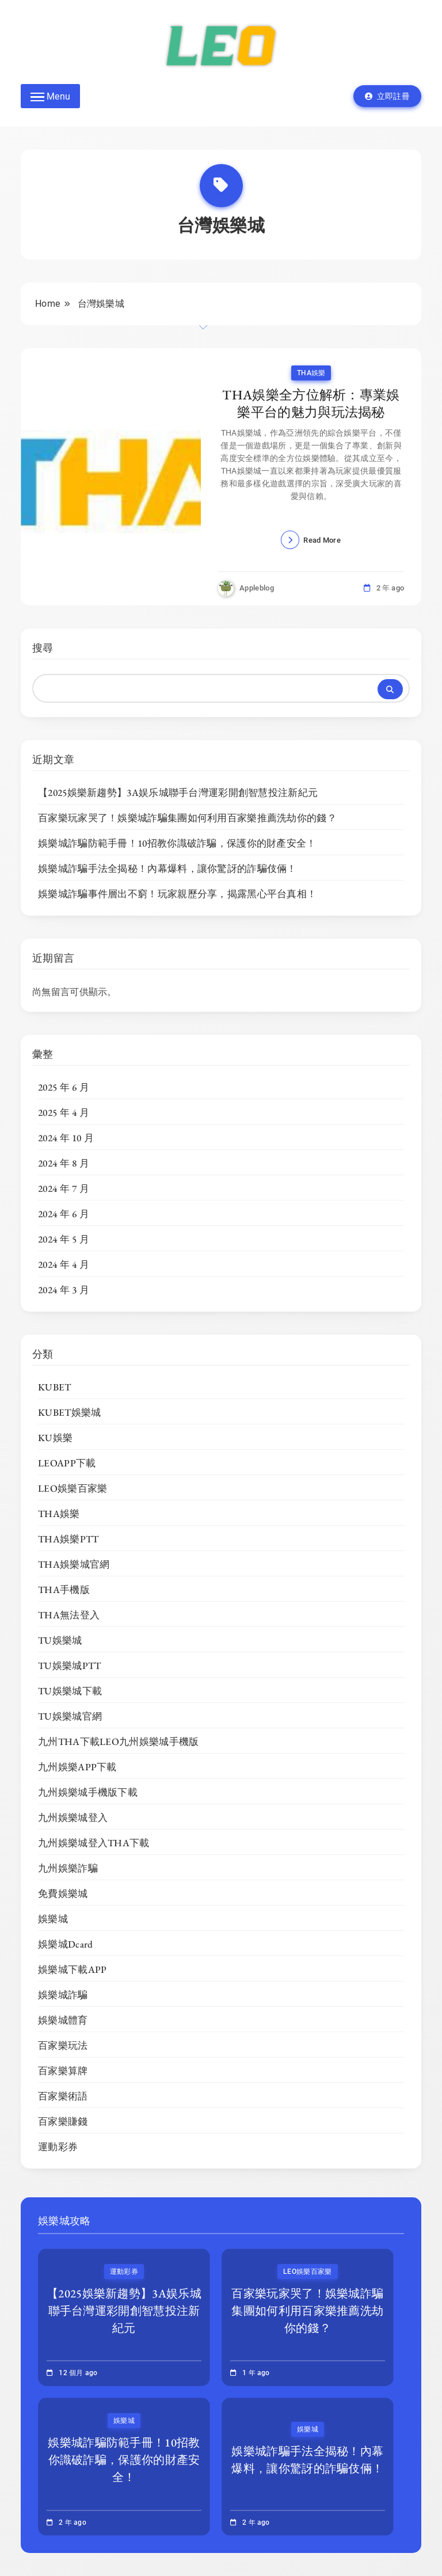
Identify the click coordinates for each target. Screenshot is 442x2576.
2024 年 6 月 (63, 1213)
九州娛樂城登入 (73, 1817)
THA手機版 (64, 1589)
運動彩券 (58, 2146)
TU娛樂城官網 (70, 1716)
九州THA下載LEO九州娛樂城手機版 (118, 1741)
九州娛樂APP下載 (77, 1766)
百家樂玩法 (63, 2045)
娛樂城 (53, 1918)
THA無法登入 (69, 1615)
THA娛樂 (311, 373)
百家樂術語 (63, 2096)
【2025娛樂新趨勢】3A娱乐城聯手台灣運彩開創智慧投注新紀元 (178, 792)
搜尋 (43, 648)
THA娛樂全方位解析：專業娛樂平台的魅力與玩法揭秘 (310, 403)
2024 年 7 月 (63, 1188)
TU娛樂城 (60, 1640)
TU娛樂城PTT (69, 1665)
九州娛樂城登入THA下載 (94, 1842)
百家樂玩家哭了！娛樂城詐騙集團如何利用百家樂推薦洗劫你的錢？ (187, 817)
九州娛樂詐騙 (68, 1868)
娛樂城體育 (63, 2020)
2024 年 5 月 (63, 1239)
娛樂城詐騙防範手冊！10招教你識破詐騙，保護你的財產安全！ (177, 843)
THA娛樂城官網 (73, 1564)
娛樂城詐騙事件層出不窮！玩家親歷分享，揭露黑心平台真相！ (177, 893)
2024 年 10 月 (66, 1137)
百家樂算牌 (63, 2070)
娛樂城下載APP (72, 1969)
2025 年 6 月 (63, 1087)
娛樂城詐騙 (63, 1994)
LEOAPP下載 (67, 1463)
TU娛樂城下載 (70, 1691)
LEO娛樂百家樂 (72, 1488)
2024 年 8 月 (63, 1163)
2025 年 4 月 (63, 1112)
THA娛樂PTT (68, 1539)
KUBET (54, 1387)
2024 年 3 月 (63, 1289)
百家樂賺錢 (63, 2121)
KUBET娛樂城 (69, 1412)
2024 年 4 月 (63, 1264)
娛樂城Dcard (65, 1944)
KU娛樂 (55, 1437)
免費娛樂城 (63, 1893)
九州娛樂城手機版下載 (88, 1792)
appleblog (256, 588)
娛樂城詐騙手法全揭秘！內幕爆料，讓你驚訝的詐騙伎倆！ (167, 868)
